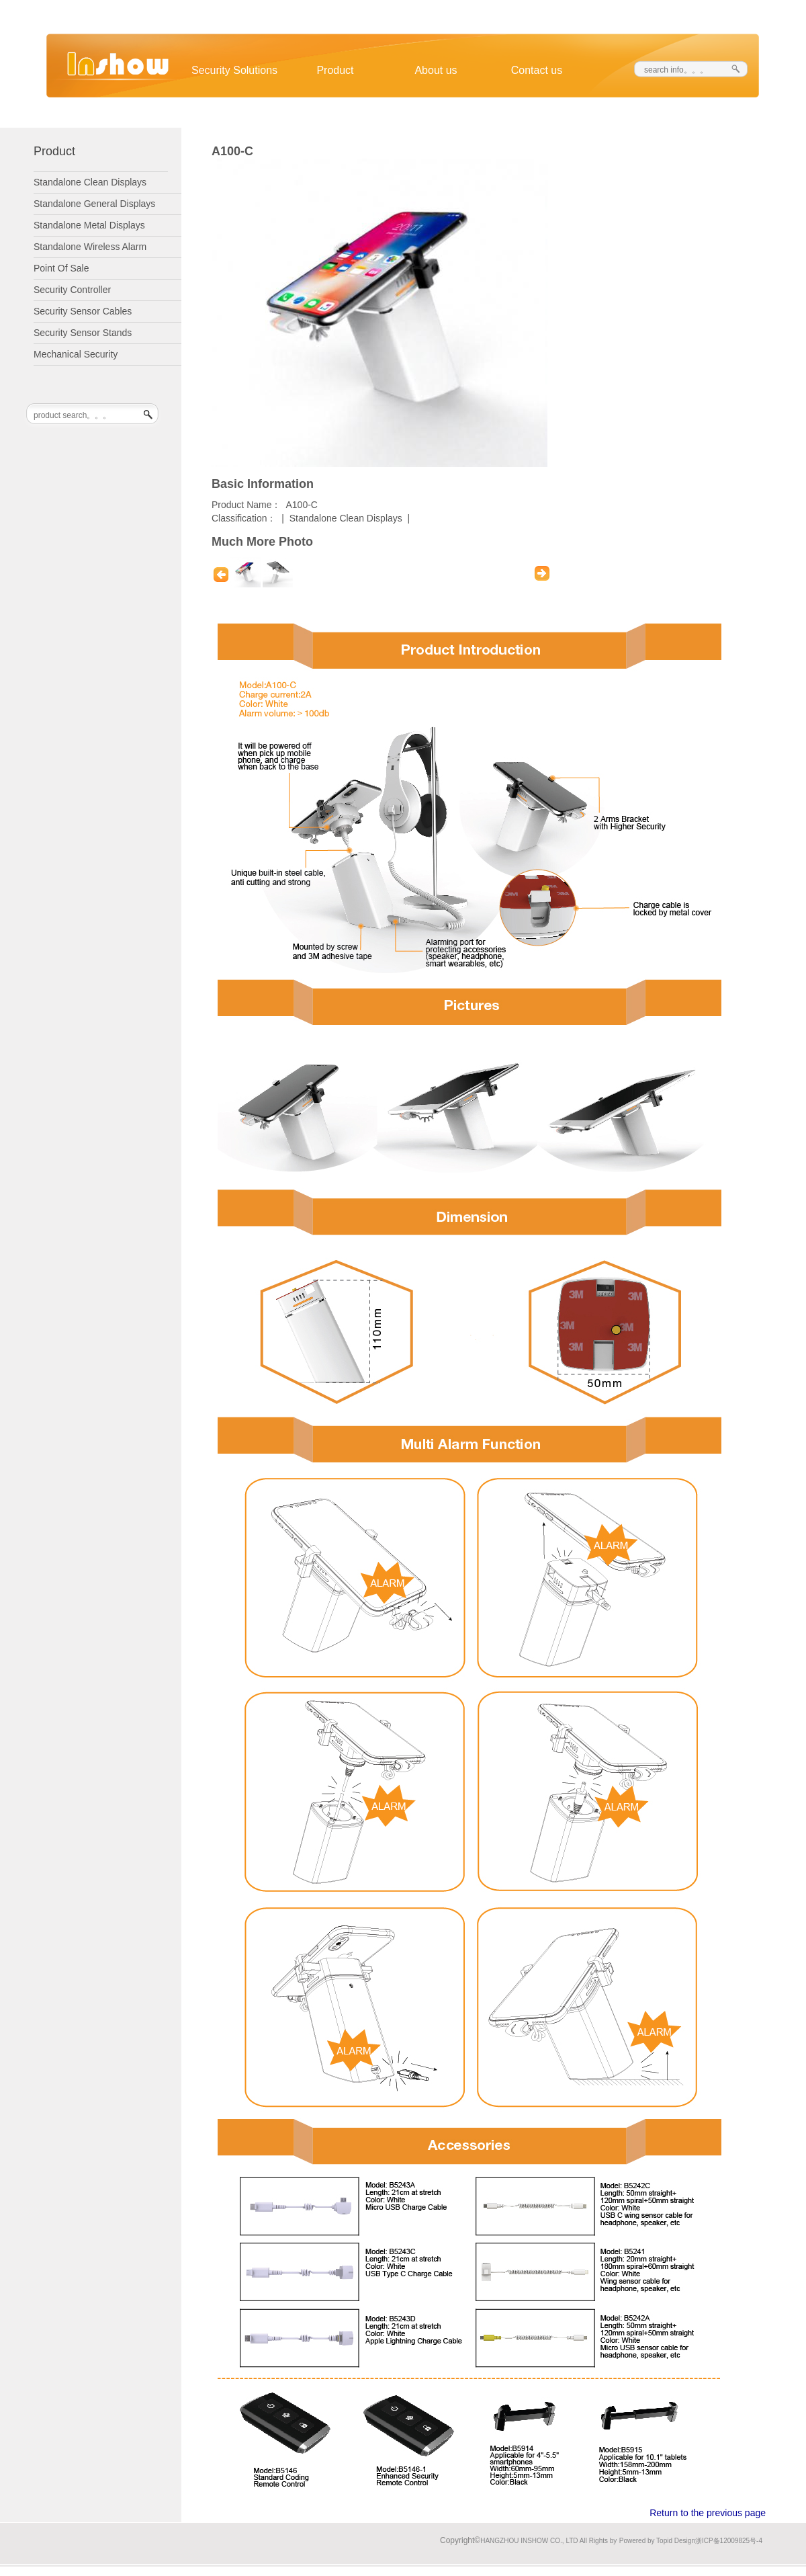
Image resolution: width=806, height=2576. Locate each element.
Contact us (536, 70)
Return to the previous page (708, 2512)
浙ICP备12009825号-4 (728, 2540)
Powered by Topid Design (657, 2540)
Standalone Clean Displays (345, 518)
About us (435, 70)
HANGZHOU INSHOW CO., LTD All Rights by (548, 2540)
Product (334, 70)
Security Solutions (234, 70)
